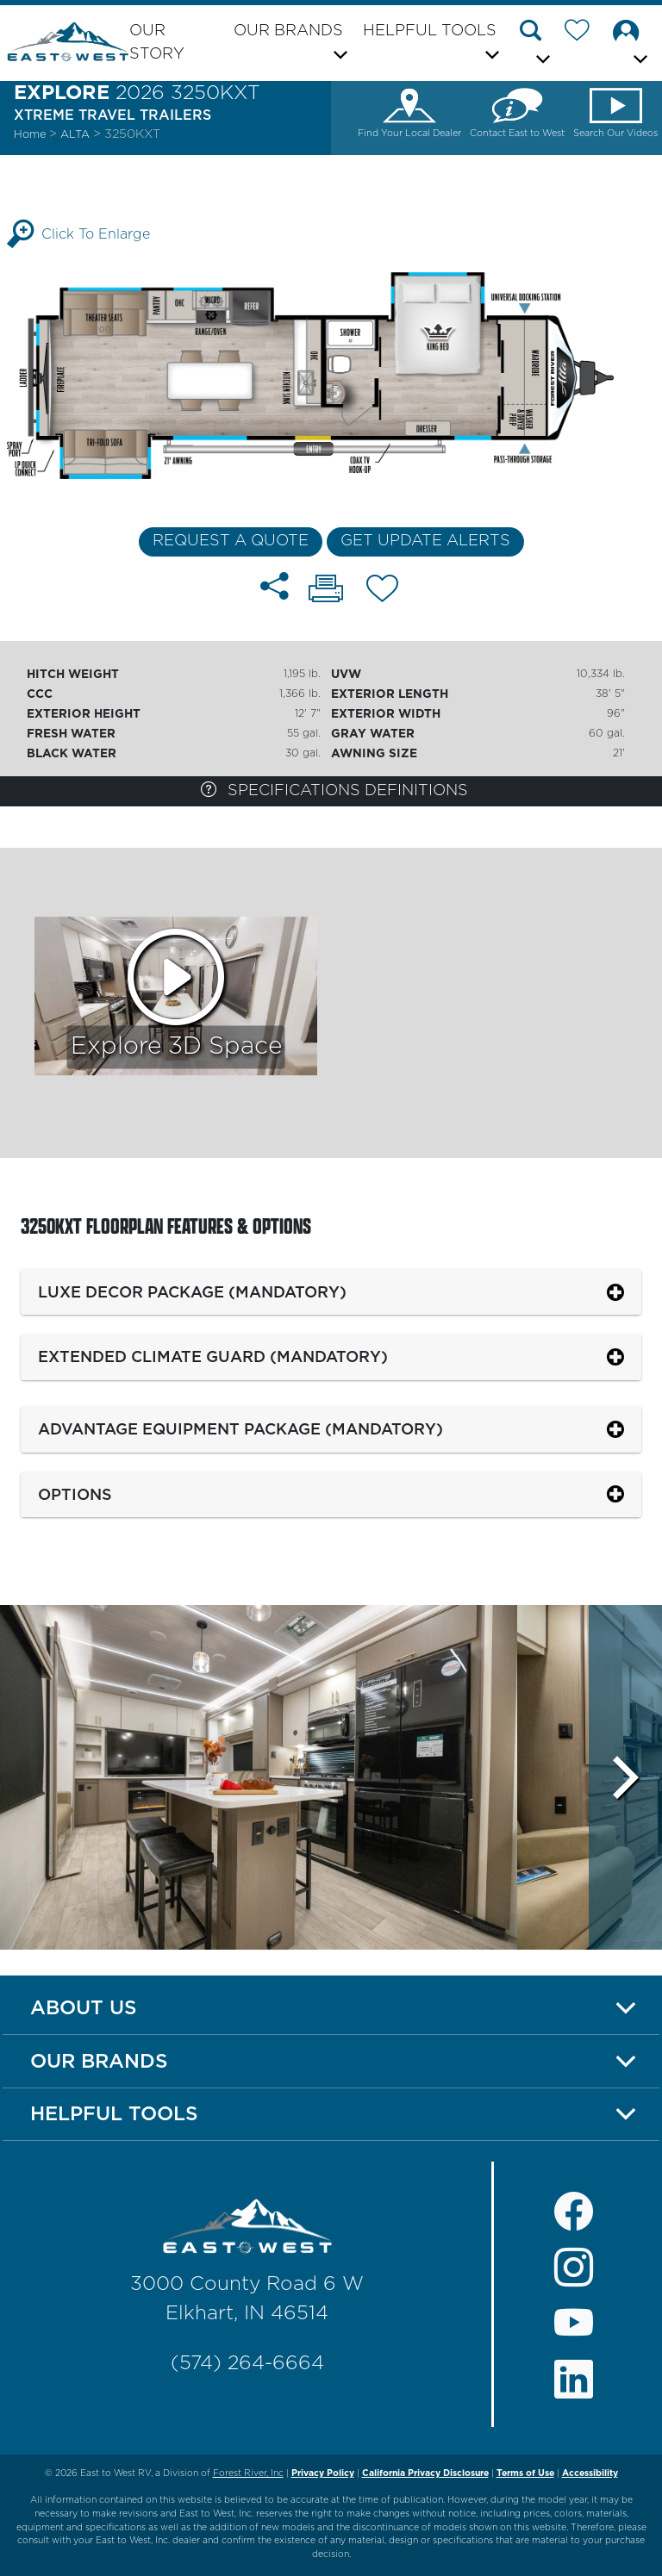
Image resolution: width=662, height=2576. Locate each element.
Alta (76, 134)
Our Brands (99, 2061)
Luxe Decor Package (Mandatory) (192, 1292)
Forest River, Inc (248, 2473)
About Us (83, 2007)
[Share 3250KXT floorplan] (274, 586)
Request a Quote (231, 541)
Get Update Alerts (425, 541)
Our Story (156, 42)
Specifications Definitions (334, 790)
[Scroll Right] (625, 1777)
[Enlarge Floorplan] (331, 375)
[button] (537, 45)
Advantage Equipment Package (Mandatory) (240, 1429)
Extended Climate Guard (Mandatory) (213, 1356)
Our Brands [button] (288, 31)
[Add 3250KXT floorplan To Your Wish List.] (382, 591)
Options (75, 1494)
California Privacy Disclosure (425, 2473)
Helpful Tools (114, 2113)
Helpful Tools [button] (429, 31)
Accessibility (590, 2473)
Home (30, 134)
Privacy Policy (322, 2473)
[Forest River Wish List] (584, 34)
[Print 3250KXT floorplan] (326, 591)
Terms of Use (525, 2473)
